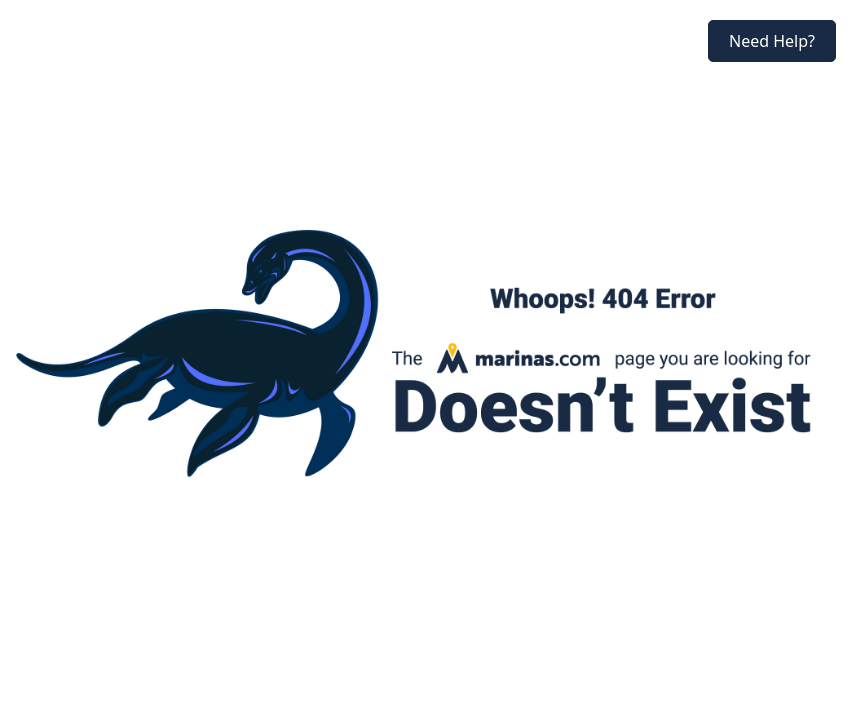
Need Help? (772, 41)
